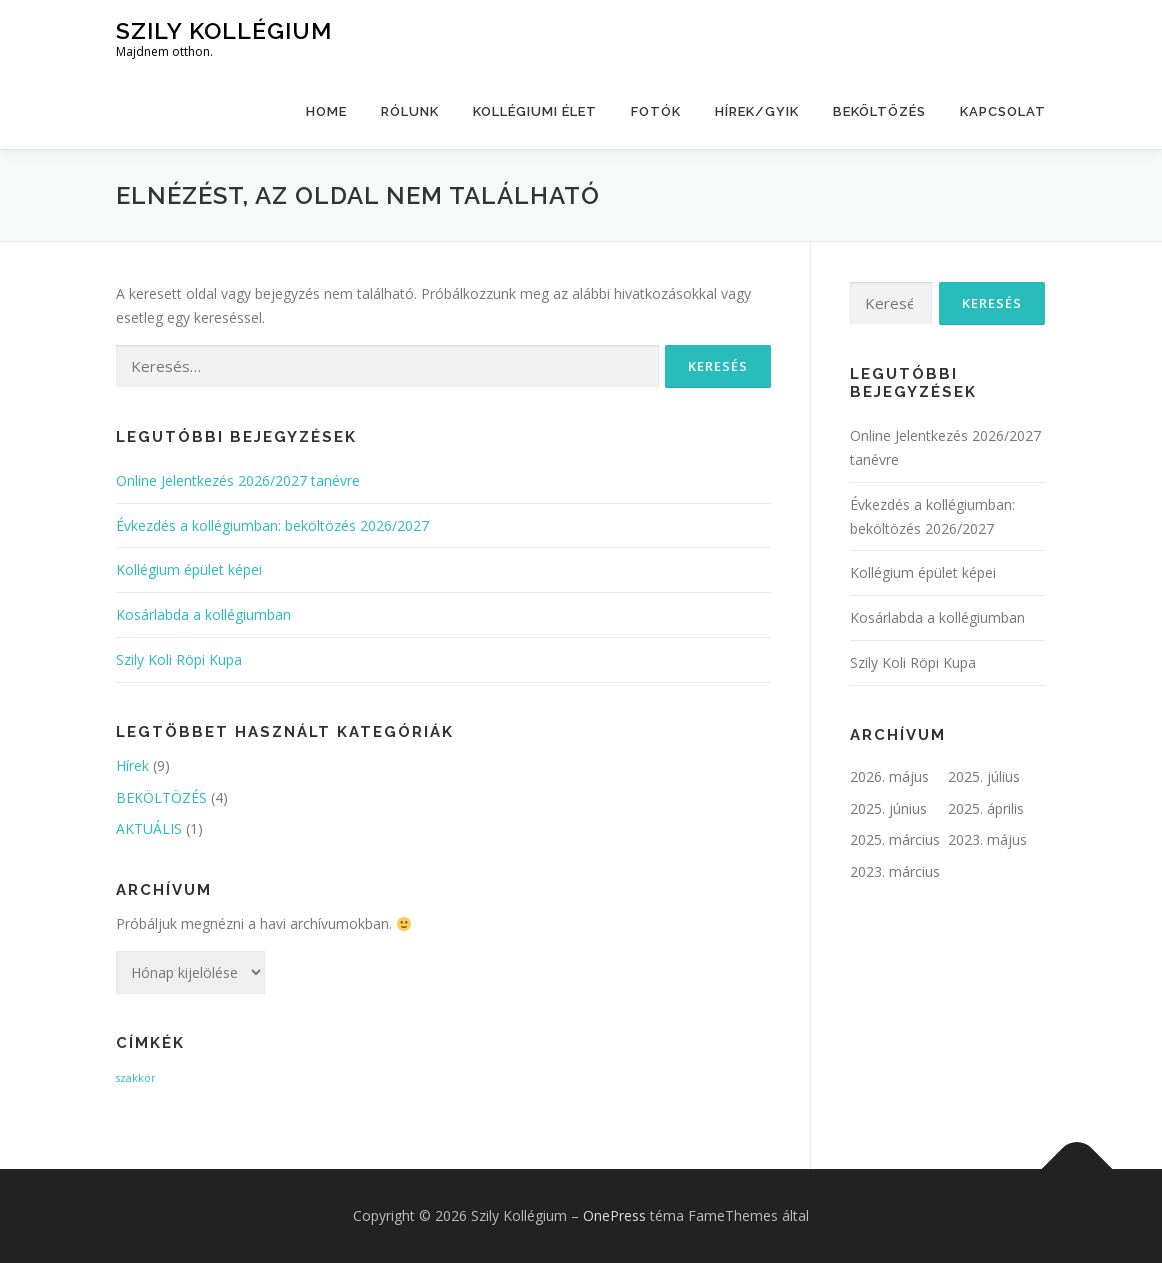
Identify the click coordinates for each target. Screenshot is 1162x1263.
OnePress (614, 1215)
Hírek (132, 765)
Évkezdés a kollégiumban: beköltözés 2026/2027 (272, 525)
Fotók (656, 111)
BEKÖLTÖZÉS (879, 111)
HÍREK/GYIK (757, 111)
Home (326, 111)
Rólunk (410, 111)
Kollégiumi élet (535, 111)
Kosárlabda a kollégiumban (203, 614)
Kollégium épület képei (189, 569)
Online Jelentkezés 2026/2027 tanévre (238, 480)
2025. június (888, 808)
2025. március (895, 839)
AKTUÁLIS (149, 828)
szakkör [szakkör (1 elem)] (136, 1078)
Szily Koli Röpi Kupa (179, 659)
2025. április (986, 808)
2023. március (895, 871)
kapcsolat (1003, 111)
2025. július (984, 776)
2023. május (987, 839)
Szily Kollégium (224, 30)
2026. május (889, 776)
